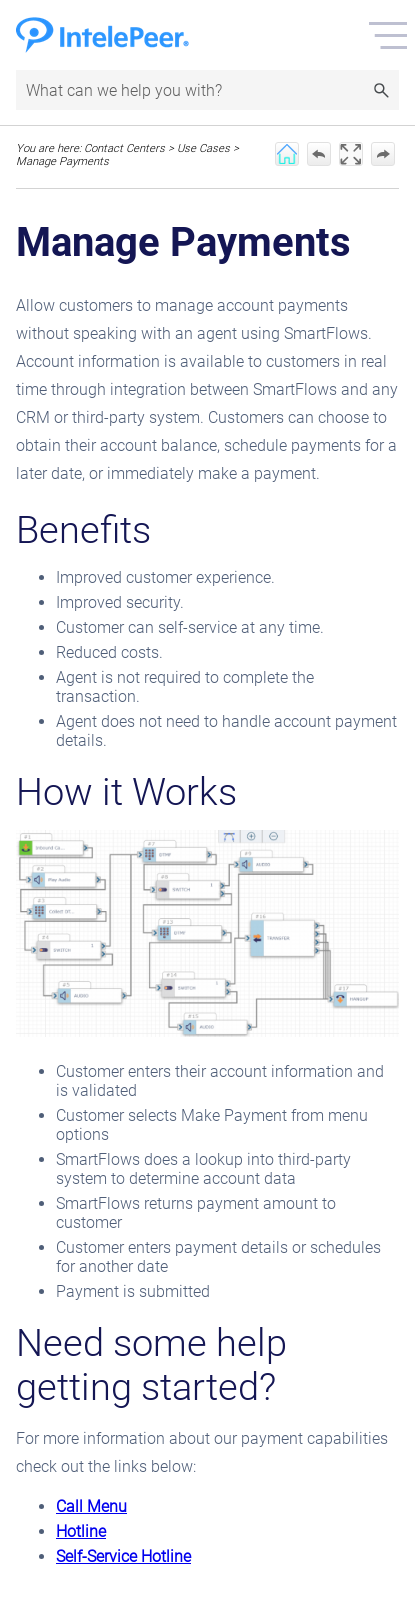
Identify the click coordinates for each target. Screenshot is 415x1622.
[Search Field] (207, 90)
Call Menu (91, 1506)
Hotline (81, 1531)
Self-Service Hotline (123, 1556)
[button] (381, 90)
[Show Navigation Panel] (388, 35)
